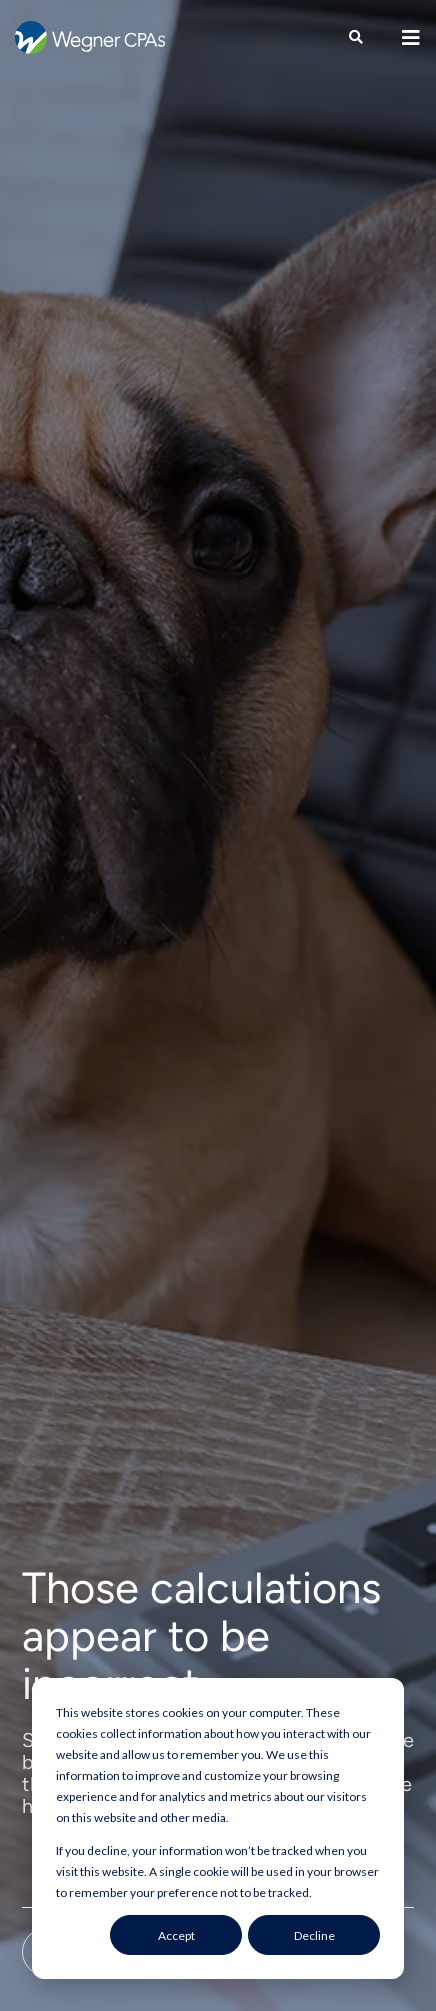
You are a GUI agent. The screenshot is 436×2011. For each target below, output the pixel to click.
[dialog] (218, 1828)
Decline (314, 1935)
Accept (176, 1935)
